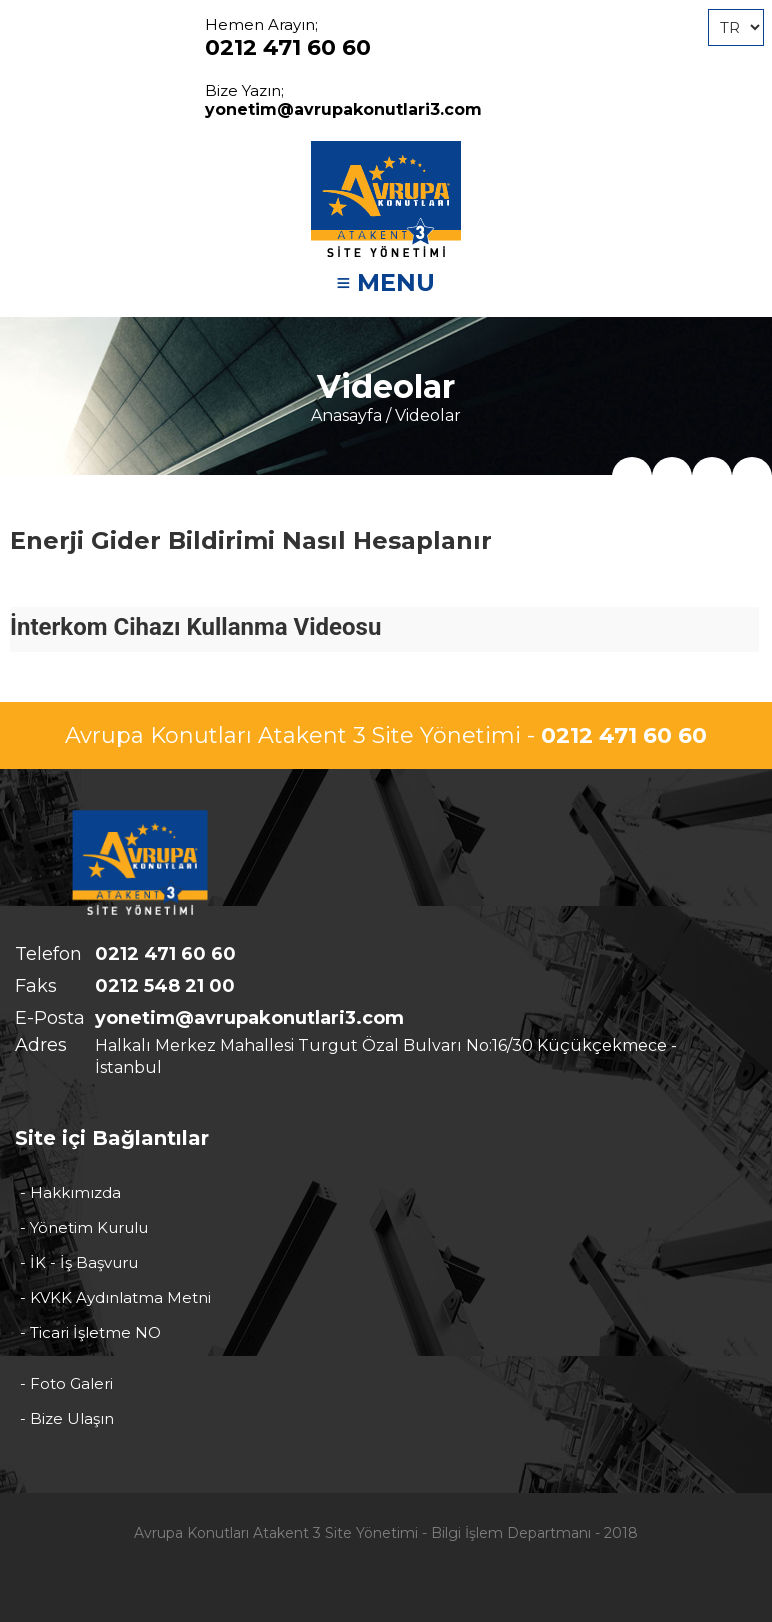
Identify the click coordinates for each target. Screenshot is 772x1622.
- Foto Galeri (66, 1383)
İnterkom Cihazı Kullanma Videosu (195, 627)
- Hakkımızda (70, 1192)
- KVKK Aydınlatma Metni (115, 1297)
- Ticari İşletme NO (90, 1332)
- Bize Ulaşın (67, 1418)
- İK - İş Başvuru (79, 1262)
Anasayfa (346, 415)
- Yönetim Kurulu (84, 1227)
